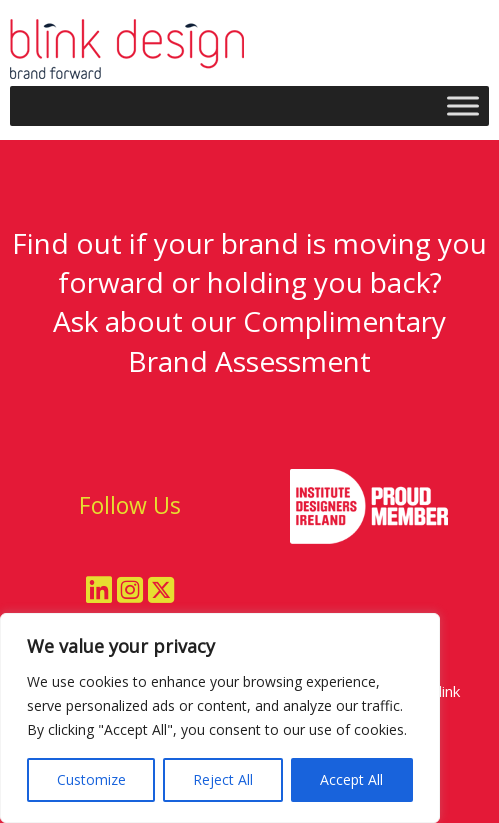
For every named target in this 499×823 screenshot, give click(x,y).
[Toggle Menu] (463, 105)
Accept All (351, 779)
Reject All (223, 779)
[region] (220, 718)
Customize (91, 779)
